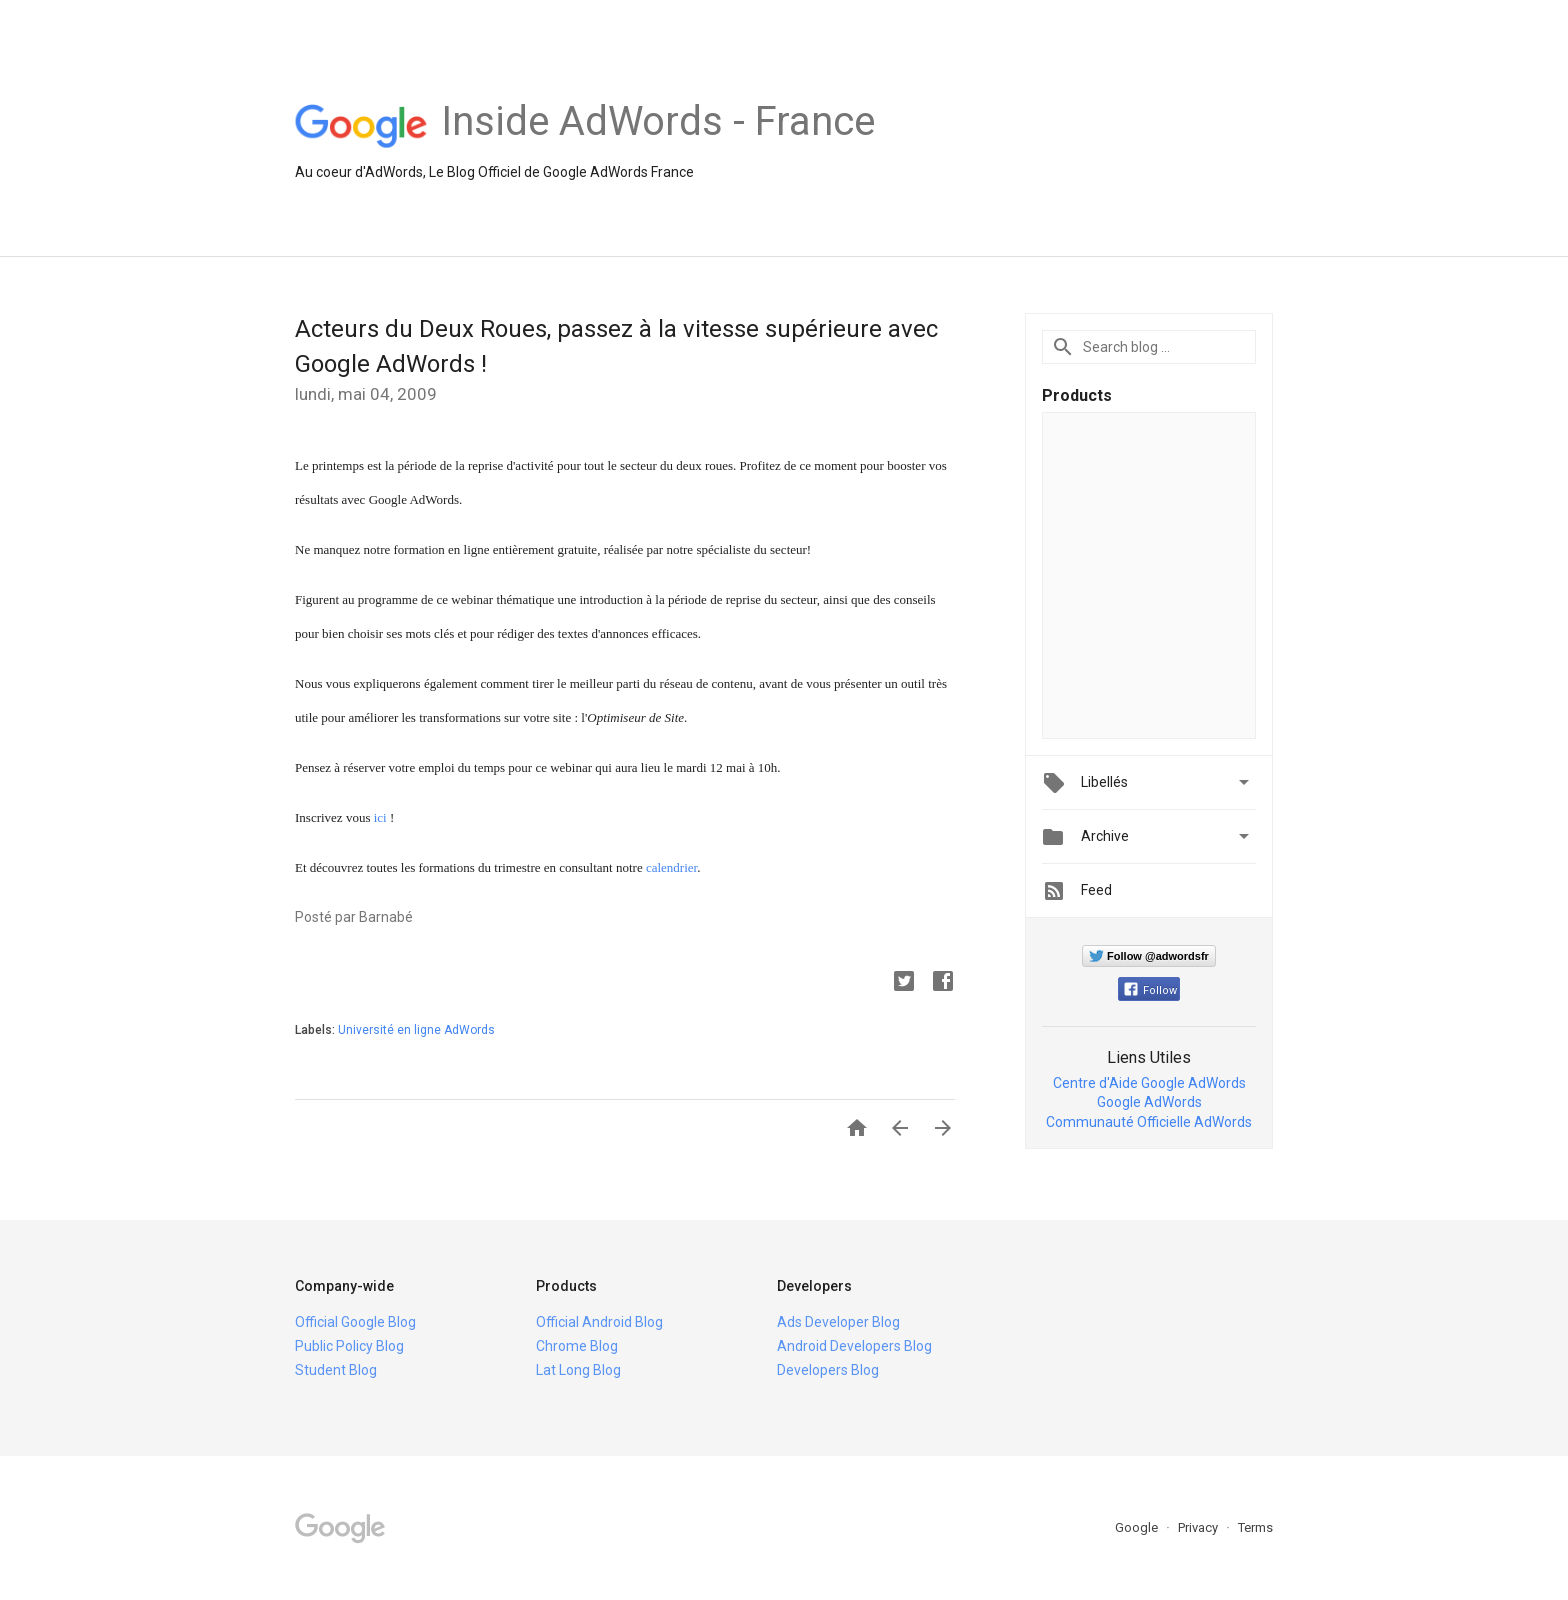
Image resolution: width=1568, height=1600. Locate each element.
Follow (1150, 990)
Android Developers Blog (854, 1346)
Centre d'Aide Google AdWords (1149, 1083)
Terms (1255, 1527)
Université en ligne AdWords (416, 1030)
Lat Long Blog (578, 1370)
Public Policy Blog (349, 1346)
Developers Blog (828, 1370)
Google (1138, 1527)
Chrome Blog (577, 1346)
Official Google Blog (355, 1322)
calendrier (671, 867)
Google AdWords (1149, 1102)
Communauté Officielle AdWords (1149, 1122)
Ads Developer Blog (838, 1322)
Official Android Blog (599, 1322)
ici (380, 817)
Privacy (1199, 1527)
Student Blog (336, 1370)
